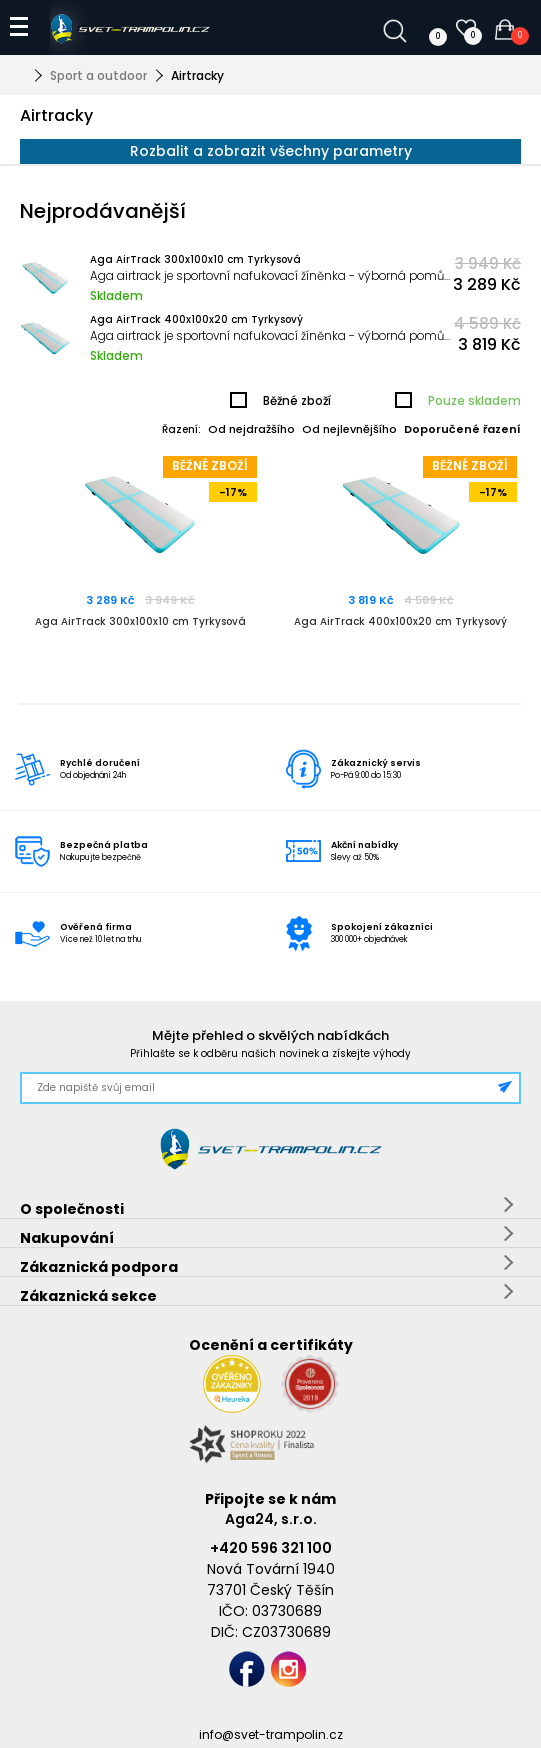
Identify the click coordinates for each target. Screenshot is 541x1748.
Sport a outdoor (98, 75)
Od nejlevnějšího (349, 429)
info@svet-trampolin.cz (271, 1734)
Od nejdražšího (251, 429)
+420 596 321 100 (271, 1548)
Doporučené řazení (462, 429)
